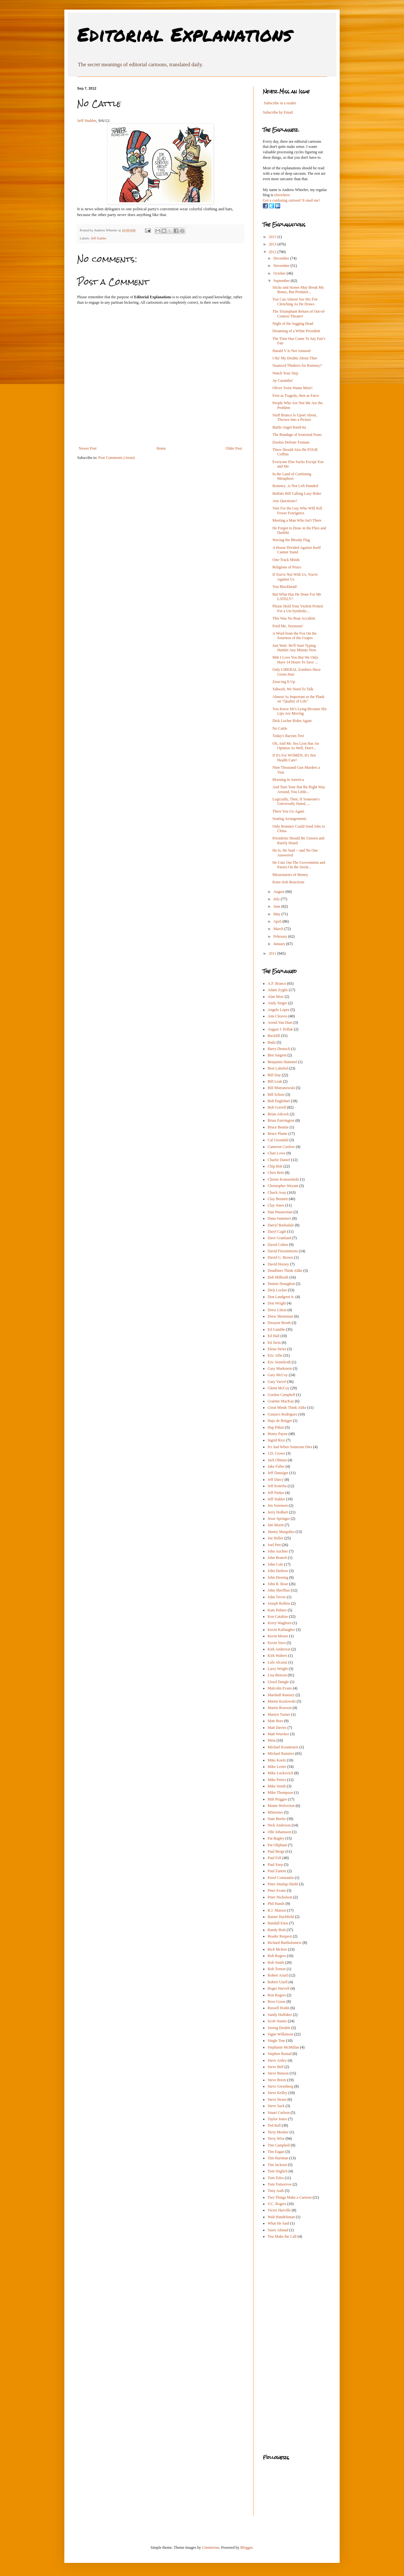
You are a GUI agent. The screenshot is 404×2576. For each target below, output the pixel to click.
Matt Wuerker (278, 1734)
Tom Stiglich (277, 2171)
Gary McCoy (278, 1375)
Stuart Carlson (279, 2112)
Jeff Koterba (277, 1486)
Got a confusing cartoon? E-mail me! (291, 200)
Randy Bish (277, 1930)
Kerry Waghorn (279, 1623)
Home (161, 448)
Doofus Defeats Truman (290, 442)
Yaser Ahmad (278, 2230)
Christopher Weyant (283, 1186)
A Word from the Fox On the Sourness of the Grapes (294, 635)
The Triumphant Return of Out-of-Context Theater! (298, 313)
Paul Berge (276, 1851)
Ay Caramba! (282, 380)
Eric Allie (275, 1355)
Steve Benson (278, 2073)
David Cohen (278, 1244)
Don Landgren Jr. (281, 1297)
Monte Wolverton (281, 1805)
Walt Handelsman (281, 2217)
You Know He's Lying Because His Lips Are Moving (299, 711)
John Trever (277, 1597)
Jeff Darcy (276, 1479)
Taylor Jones (277, 2119)
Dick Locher (277, 1290)
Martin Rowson (280, 1707)
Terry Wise (276, 2138)
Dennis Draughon (281, 1283)
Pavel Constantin (281, 1877)
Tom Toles (276, 2178)
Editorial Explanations (184, 34)
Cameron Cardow (281, 1146)
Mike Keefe (277, 1760)
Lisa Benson (277, 1675)
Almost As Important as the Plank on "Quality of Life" (298, 698)
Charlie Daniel (279, 1160)
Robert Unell (277, 1982)
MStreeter (275, 1812)
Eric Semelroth (279, 1362)
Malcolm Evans (280, 1688)
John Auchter (278, 1551)
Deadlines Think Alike (285, 1270)
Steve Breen (277, 2080)
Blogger (246, 2547)
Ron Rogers (277, 1995)
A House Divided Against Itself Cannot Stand (296, 549)
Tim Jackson (277, 2165)
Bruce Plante (277, 1133)
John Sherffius (279, 1590)
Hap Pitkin (276, 1427)
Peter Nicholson (280, 1897)
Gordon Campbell (281, 1394)
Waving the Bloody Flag (291, 540)
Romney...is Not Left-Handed (295, 486)
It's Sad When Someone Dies (290, 1447)
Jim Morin (276, 1525)
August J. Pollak (280, 1029)
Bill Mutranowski (281, 1088)
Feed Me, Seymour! (287, 626)
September (282, 280)
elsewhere (281, 195)
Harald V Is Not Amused (291, 351)
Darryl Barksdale (281, 1225)
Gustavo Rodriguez (282, 1414)
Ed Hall (273, 1336)
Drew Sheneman (280, 1316)
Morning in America (288, 779)
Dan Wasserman (280, 1212)
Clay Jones (276, 1205)
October (280, 273)
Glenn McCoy (278, 1388)
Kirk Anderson (279, 1649)
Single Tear (276, 2040)
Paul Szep (275, 1864)
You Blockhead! (284, 586)
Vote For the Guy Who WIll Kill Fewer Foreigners (297, 510)
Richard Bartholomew (285, 1942)
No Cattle (279, 728)
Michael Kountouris (283, 1747)
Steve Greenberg (280, 2086)
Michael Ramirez (281, 1753)
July (277, 899)
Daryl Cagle (277, 1231)
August (279, 891)
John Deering (278, 1577)
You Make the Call (282, 2236)
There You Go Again (288, 811)
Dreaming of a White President (296, 331)
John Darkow (278, 1571)
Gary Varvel (277, 1381)
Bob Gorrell (277, 1107)
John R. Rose (278, 1584)
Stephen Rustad (280, 2053)
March (278, 929)
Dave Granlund (279, 1238)
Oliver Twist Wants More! (292, 388)
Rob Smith (276, 1962)
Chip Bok (275, 1166)
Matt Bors (275, 1721)
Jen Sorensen (278, 1505)
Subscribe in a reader (280, 103)
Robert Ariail (278, 1975)
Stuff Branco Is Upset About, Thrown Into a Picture (294, 417)
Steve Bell (276, 2067)
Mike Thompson (280, 1792)
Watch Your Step (285, 373)
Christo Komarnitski (283, 1179)
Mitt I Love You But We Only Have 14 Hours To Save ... (295, 659)
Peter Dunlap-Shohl (283, 1884)
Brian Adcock (278, 1114)
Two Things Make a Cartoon (290, 2197)
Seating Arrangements (289, 818)
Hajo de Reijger (280, 1420)
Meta (272, 1740)
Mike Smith (277, 1786)
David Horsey (278, 1264)
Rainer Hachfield (281, 1916)
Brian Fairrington (281, 1120)
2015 (273, 237)
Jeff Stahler (86, 120)
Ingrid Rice (276, 1440)
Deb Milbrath (278, 1277)
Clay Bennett (278, 1199)
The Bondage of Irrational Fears (297, 434)
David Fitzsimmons (283, 1251)
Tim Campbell (279, 2145)
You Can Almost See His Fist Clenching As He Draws (294, 301)
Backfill (274, 1035)
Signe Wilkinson (280, 2034)
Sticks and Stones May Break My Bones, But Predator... (298, 289)
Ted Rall (274, 2125)
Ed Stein (274, 1342)
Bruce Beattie (278, 1127)
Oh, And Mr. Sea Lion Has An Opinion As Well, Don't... (295, 745)
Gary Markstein (280, 1368)
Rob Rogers (277, 1956)
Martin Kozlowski (282, 1701)
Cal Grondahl (278, 1140)
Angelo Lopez (278, 1009)
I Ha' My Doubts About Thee (294, 358)
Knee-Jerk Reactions (288, 882)
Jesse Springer (279, 1518)
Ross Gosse (277, 2001)
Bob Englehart (279, 1101)
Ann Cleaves (277, 1016)
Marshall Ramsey (281, 1695)
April (277, 921)
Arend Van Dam (280, 1022)
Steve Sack (276, 2106)
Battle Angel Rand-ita (289, 427)
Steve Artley (277, 2060)
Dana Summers (279, 1218)
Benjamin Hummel (282, 1062)
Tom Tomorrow (280, 2184)
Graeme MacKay (281, 1401)
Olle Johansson (279, 1832)
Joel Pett (274, 1545)
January (279, 944)
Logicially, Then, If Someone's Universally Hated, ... (295, 801)
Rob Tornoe (277, 1969)
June (277, 906)
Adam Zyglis (278, 990)
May (277, 914)
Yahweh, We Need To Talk (292, 689)
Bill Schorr (276, 1094)
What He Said (278, 2223)
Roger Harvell (278, 1988)
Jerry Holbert (278, 1512)
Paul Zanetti (277, 1871)
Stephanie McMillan (283, 2047)
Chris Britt (276, 1172)
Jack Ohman (277, 1460)
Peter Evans (277, 1890)
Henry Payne (277, 1434)
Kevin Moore (278, 1636)
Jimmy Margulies (281, 1531)
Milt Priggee (277, 1799)
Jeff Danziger (278, 1473)
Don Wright (277, 1303)
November (282, 265)
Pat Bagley (276, 1838)
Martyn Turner (279, 1714)
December (281, 258)
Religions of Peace (286, 567)
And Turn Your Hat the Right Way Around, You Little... (298, 789)
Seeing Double (279, 2028)
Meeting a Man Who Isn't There (296, 520)
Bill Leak (275, 1081)
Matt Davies (277, 1727)
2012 (273, 252)
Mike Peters (277, 1780)
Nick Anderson (279, 1825)
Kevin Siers (277, 1643)
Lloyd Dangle (278, 1682)
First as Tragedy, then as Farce (295, 395)
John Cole (275, 1564)
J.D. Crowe (276, 1453)
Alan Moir (276, 996)
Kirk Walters (277, 1655)
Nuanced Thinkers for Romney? (297, 365)
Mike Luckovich (280, 1773)
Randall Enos (278, 1923)
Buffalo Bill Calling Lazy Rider (296, 493)
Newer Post (88, 448)
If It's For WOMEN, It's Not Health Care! (294, 757)
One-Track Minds (286, 560)
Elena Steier (277, 1349)
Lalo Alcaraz (277, 1662)
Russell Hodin (278, 2008)
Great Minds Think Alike (287, 1407)
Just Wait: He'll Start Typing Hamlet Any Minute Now (294, 647)
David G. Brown (280, 1257)
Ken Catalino (278, 1616)
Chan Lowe (277, 1153)
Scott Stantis (277, 2021)
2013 (273, 244)
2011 (273, 953)
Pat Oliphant (277, 1845)
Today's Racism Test (288, 736)
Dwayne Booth (279, 1322)
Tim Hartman (278, 2158)
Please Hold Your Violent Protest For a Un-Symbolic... (297, 608)
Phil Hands (276, 1903)
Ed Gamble (276, 1329)
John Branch (277, 1557)
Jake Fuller (276, 1466)
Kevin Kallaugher (281, 1629)
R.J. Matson (277, 1910)
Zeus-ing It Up (283, 681)
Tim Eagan (276, 2151)
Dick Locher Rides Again (291, 720)
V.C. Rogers (277, 2204)
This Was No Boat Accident (293, 618)
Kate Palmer (277, 1610)
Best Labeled (278, 1068)
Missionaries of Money (290, 874)
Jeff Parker (276, 1492)
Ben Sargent (277, 1055)
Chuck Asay (277, 1192)
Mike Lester (277, 1766)
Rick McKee (277, 1949)
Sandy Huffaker (280, 2014)
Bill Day (274, 1075)
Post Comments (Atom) (116, 457)
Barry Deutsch (279, 1049)
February (280, 936)
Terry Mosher (278, 2132)
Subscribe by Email (278, 112)
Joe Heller (275, 1538)
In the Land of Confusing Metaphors (291, 476)
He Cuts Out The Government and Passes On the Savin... (298, 864)
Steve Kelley (277, 2092)
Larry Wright (278, 1668)
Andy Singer (277, 1003)
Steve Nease (277, 2099)
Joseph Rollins (279, 1603)
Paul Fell (274, 1858)
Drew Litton (277, 1310)
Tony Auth (276, 2190)
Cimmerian (210, 2547)
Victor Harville (279, 2210)
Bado (272, 1042)
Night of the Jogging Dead (292, 323)
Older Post (234, 448)
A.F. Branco (277, 983)
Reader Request (280, 1936)
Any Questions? (284, 501)
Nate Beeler (277, 1819)
